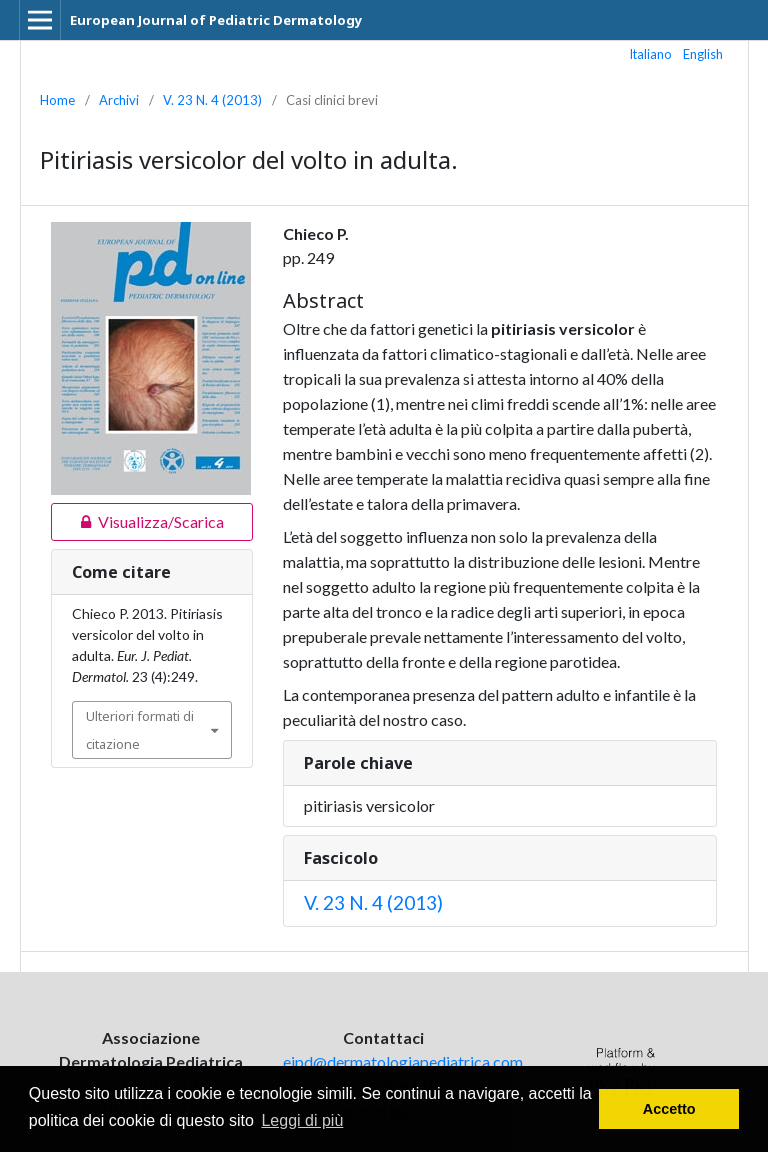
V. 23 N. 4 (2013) (212, 100)
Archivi (119, 100)
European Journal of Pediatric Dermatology (216, 20)
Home (57, 100)
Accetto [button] (669, 1109)
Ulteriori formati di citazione (140, 730)
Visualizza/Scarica (137, 522)
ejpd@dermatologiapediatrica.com (403, 1061)
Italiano (651, 54)
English (703, 54)
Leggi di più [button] (302, 1120)
